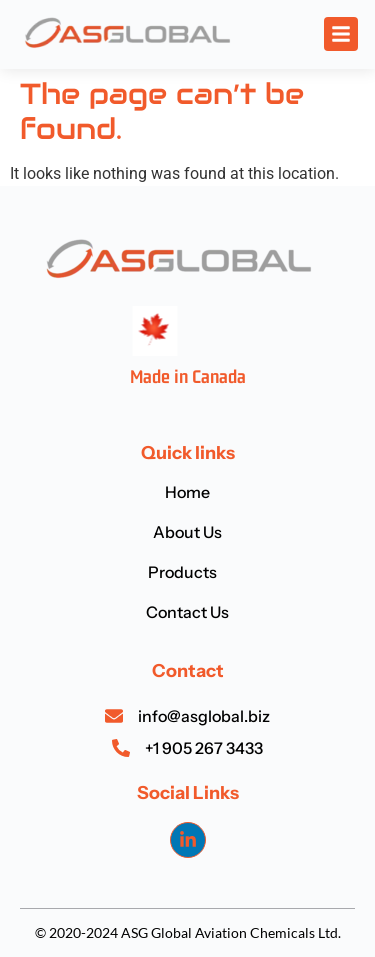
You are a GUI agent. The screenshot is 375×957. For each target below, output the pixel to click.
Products (187, 572)
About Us (187, 532)
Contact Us (187, 612)
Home (187, 492)
